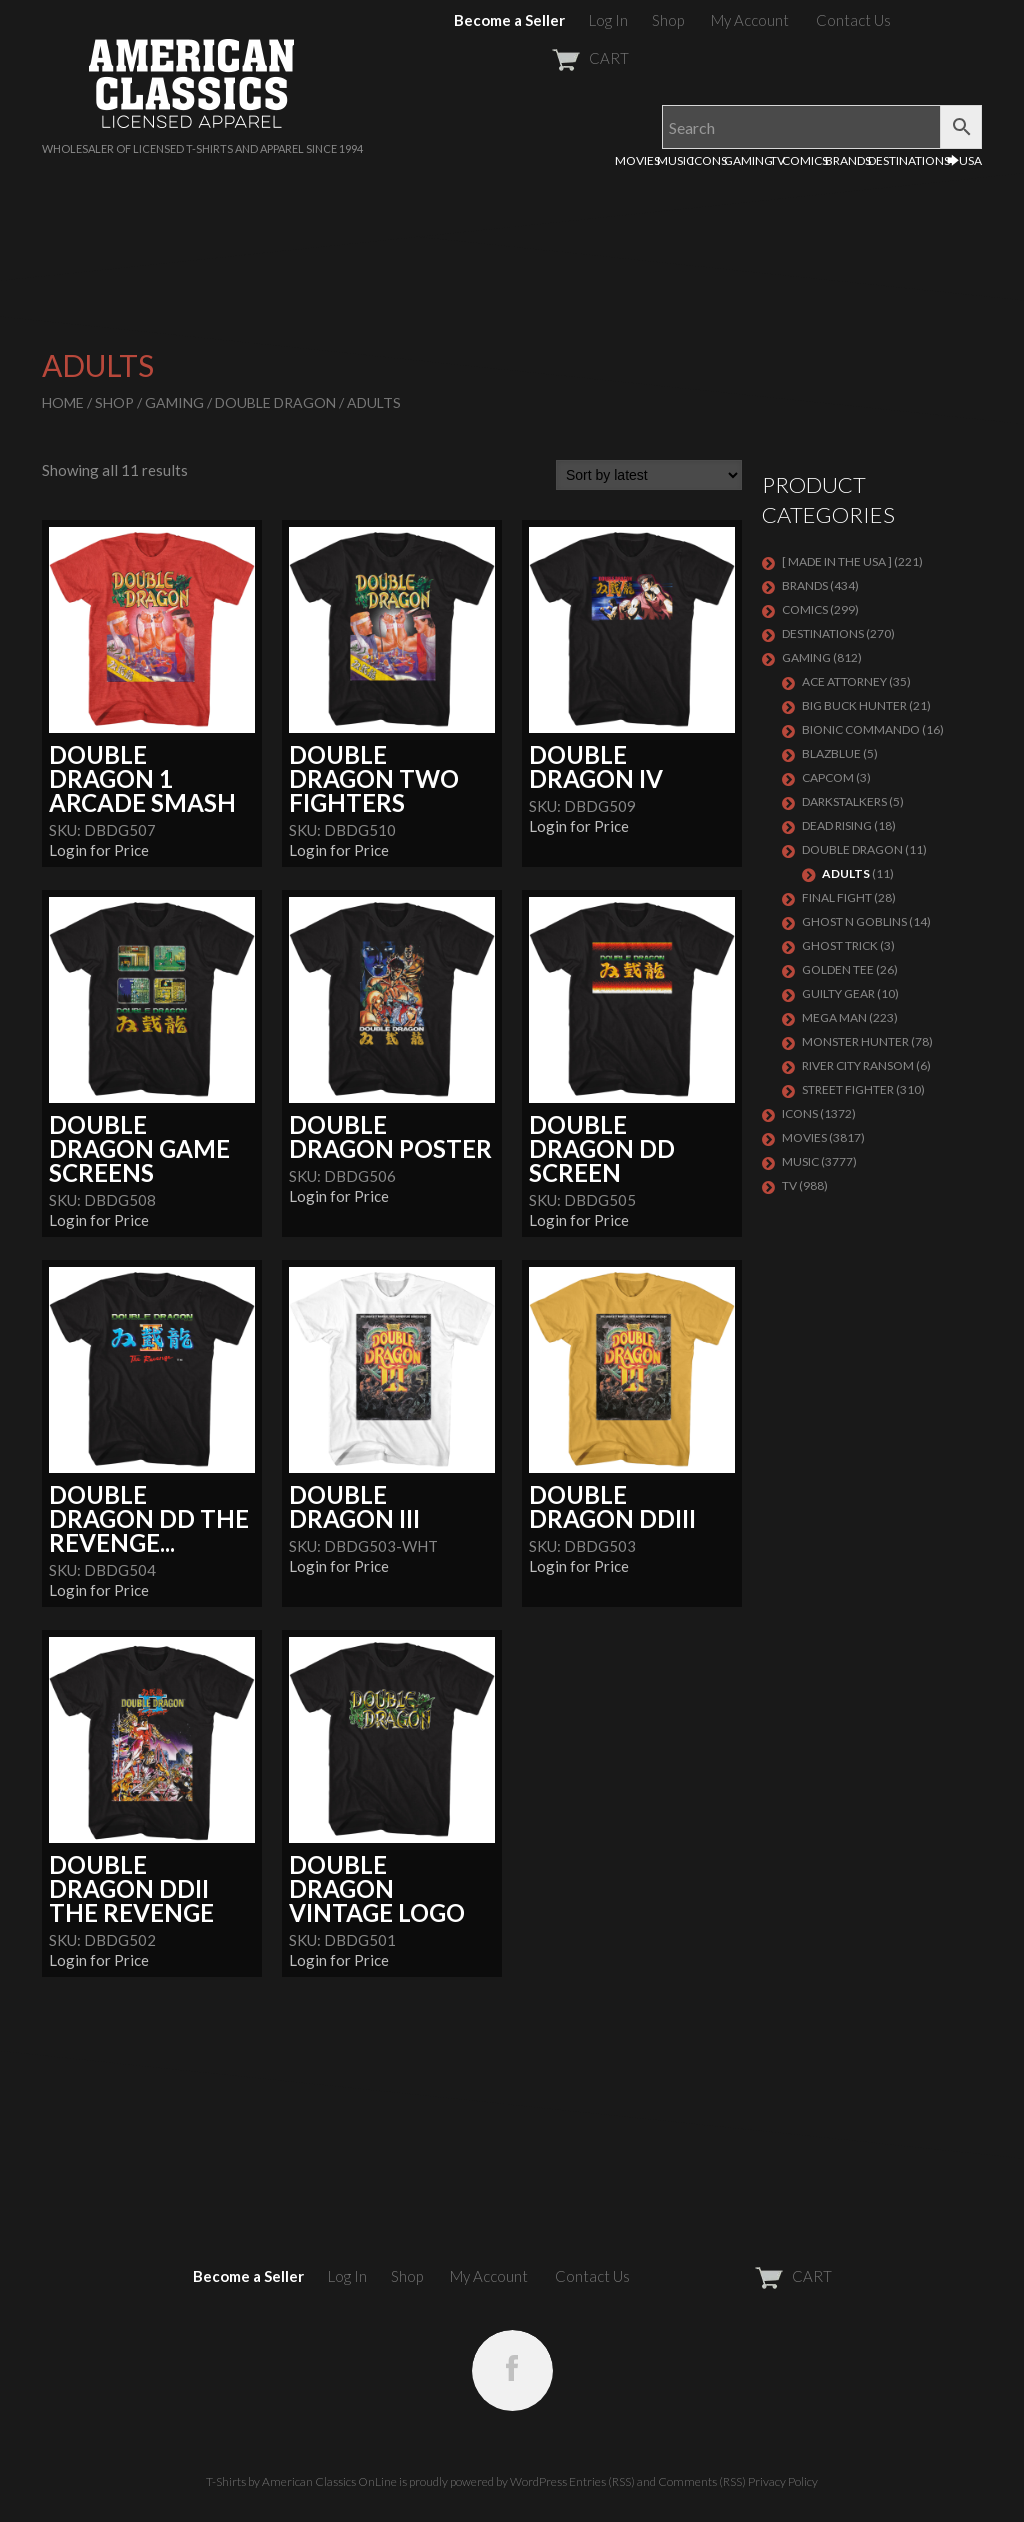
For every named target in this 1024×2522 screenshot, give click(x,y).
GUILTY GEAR (838, 993)
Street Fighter (848, 1089)
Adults (846, 873)
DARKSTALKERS (844, 801)
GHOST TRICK (840, 945)
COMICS (805, 160)
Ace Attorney (844, 681)
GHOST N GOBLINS (854, 921)
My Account (750, 20)
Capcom (828, 777)
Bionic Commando (861, 729)
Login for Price (99, 850)
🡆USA (964, 160)
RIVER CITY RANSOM (858, 1065)
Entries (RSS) (602, 2481)
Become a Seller (509, 20)
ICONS (709, 160)
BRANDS (848, 160)
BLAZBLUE (831, 753)
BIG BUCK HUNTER (854, 705)
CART (541, 58)
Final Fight (837, 897)
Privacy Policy (783, 2481)
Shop (668, 20)
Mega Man (834, 1017)
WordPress (538, 2481)
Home (63, 402)
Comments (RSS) (702, 2481)
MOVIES (637, 160)
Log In (608, 20)
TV (777, 160)
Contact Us (853, 20)
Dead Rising (837, 825)
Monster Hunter (855, 1041)
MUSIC (675, 160)
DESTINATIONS (909, 160)
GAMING (748, 160)
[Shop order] (649, 475)
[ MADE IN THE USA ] (837, 561)
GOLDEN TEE (838, 969)
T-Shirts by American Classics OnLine (301, 2481)
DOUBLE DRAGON (275, 402)
